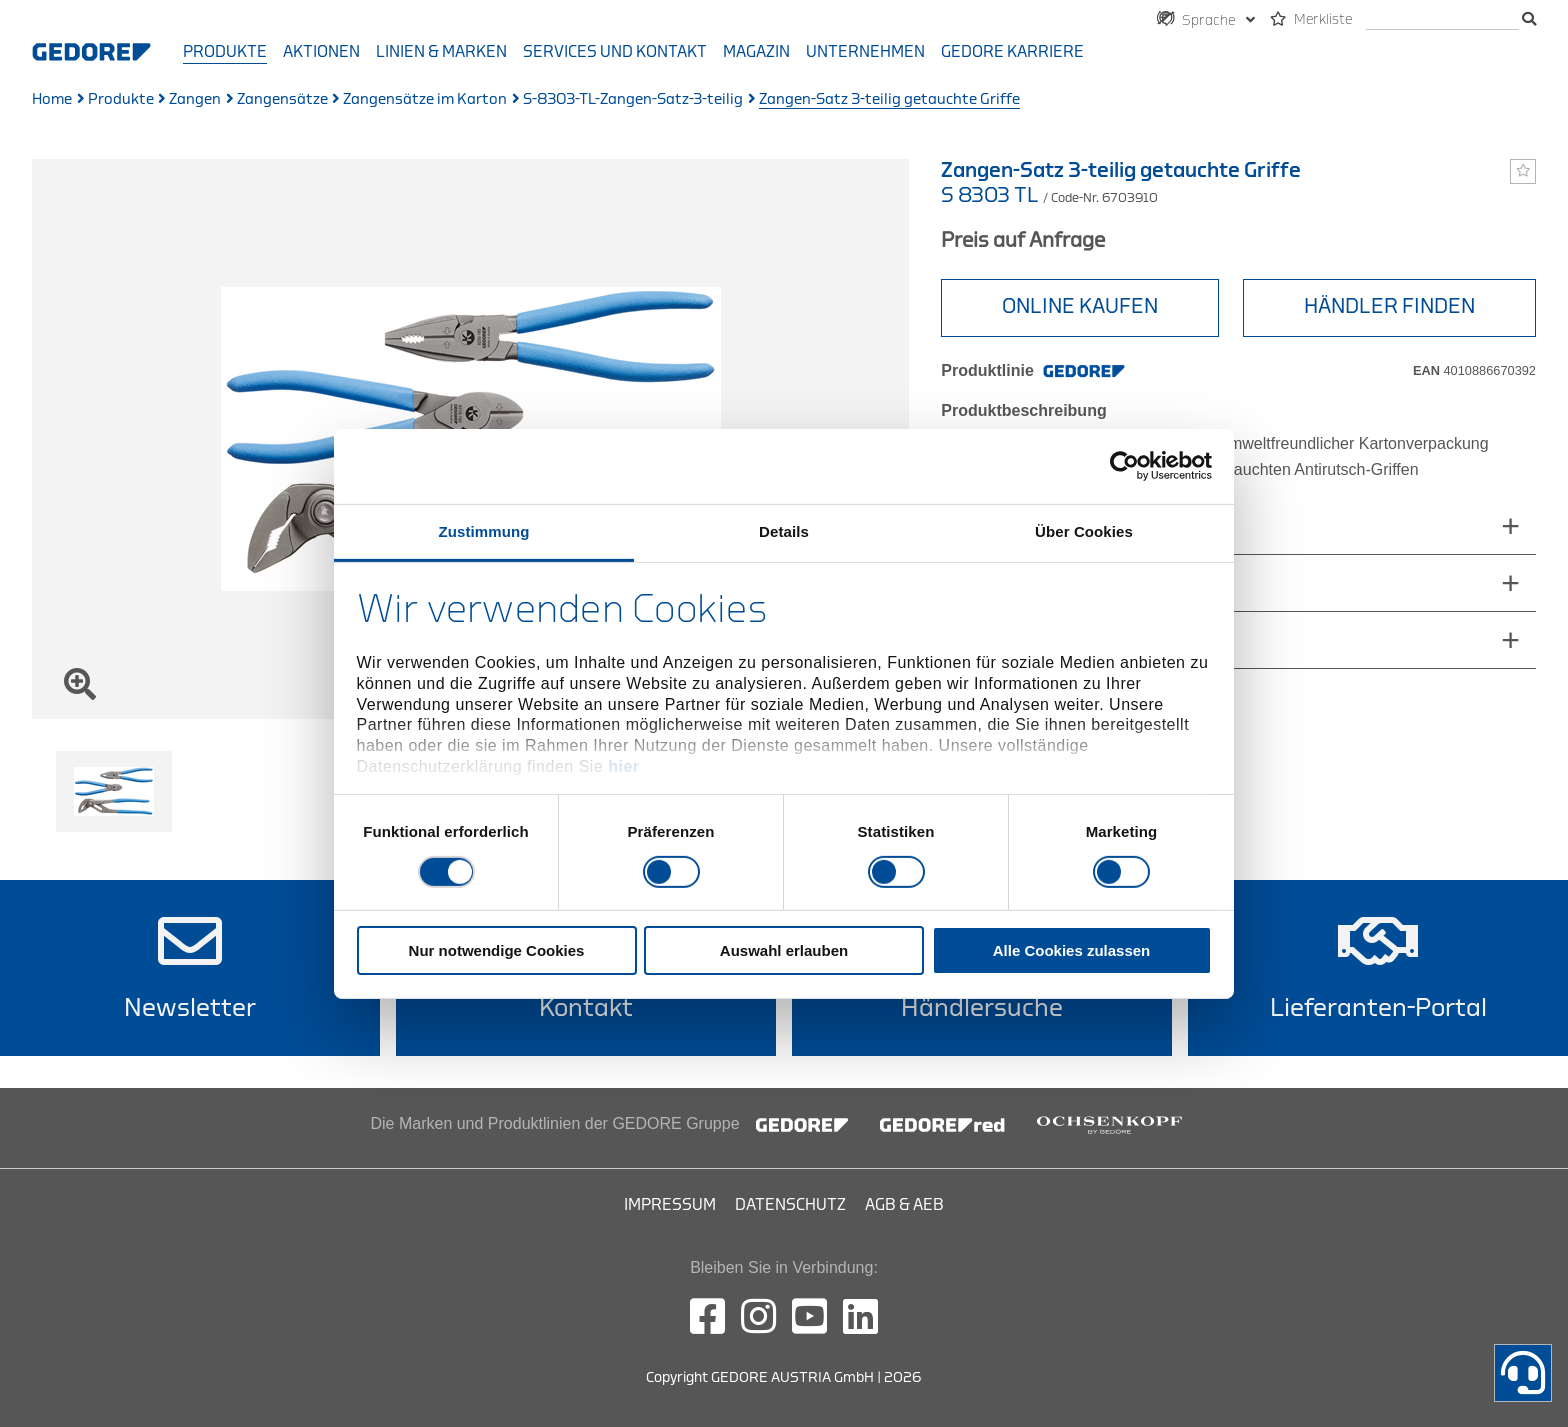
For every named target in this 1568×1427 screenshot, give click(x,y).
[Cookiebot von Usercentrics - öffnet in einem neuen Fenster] (1124, 466)
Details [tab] (784, 530)
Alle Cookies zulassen (1072, 950)
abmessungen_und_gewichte (1068, 525)
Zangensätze (282, 99)
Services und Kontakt (615, 52)
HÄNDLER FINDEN (1389, 306)
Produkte (225, 52)
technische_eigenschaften (1057, 639)
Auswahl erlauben (784, 950)
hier (623, 766)
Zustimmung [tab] (484, 530)
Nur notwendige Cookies (497, 950)
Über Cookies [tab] (1084, 530)
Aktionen (321, 52)
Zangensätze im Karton (425, 99)
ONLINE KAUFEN (1080, 306)
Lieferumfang (1007, 582)
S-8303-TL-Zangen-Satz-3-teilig (633, 99)
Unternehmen (865, 52)
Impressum (670, 1205)
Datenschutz (790, 1205)
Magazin (756, 52)
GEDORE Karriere (1012, 52)
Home (52, 99)
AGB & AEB (904, 1205)
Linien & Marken (441, 52)
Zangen (195, 99)
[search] (1442, 20)
